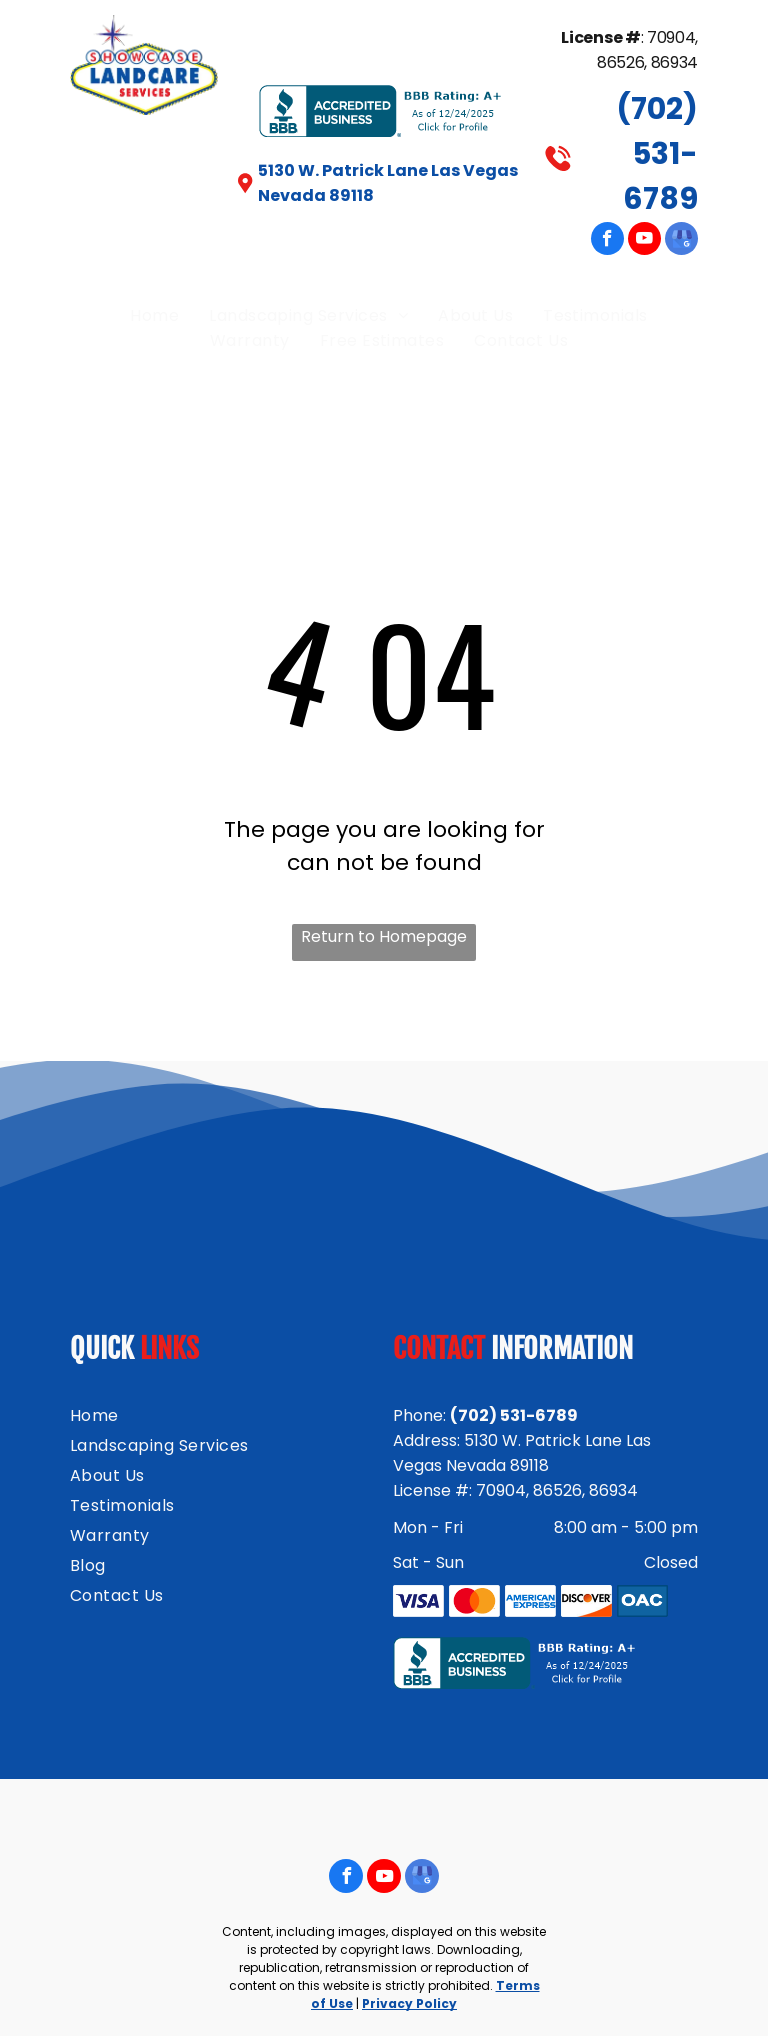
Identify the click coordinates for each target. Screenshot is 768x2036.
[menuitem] (154, 315)
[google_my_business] (681, 241)
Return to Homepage (384, 936)
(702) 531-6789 (657, 154)
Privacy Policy (409, 2003)
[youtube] (644, 241)
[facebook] (607, 241)
